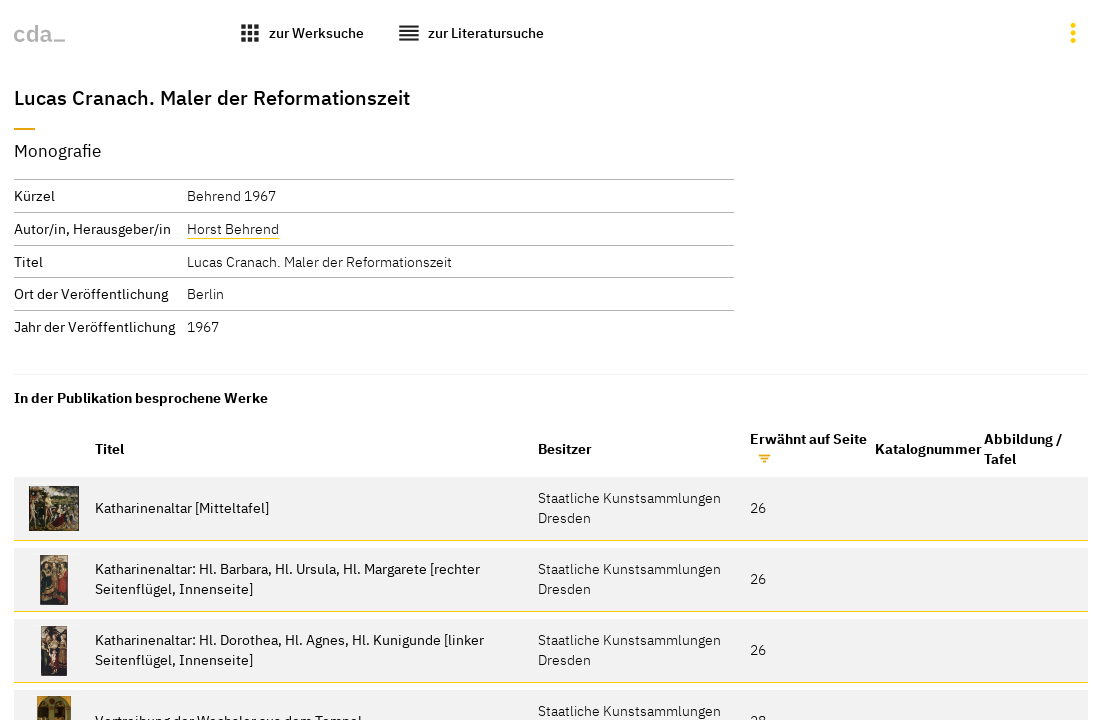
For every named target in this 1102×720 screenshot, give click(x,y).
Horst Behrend (233, 228)
